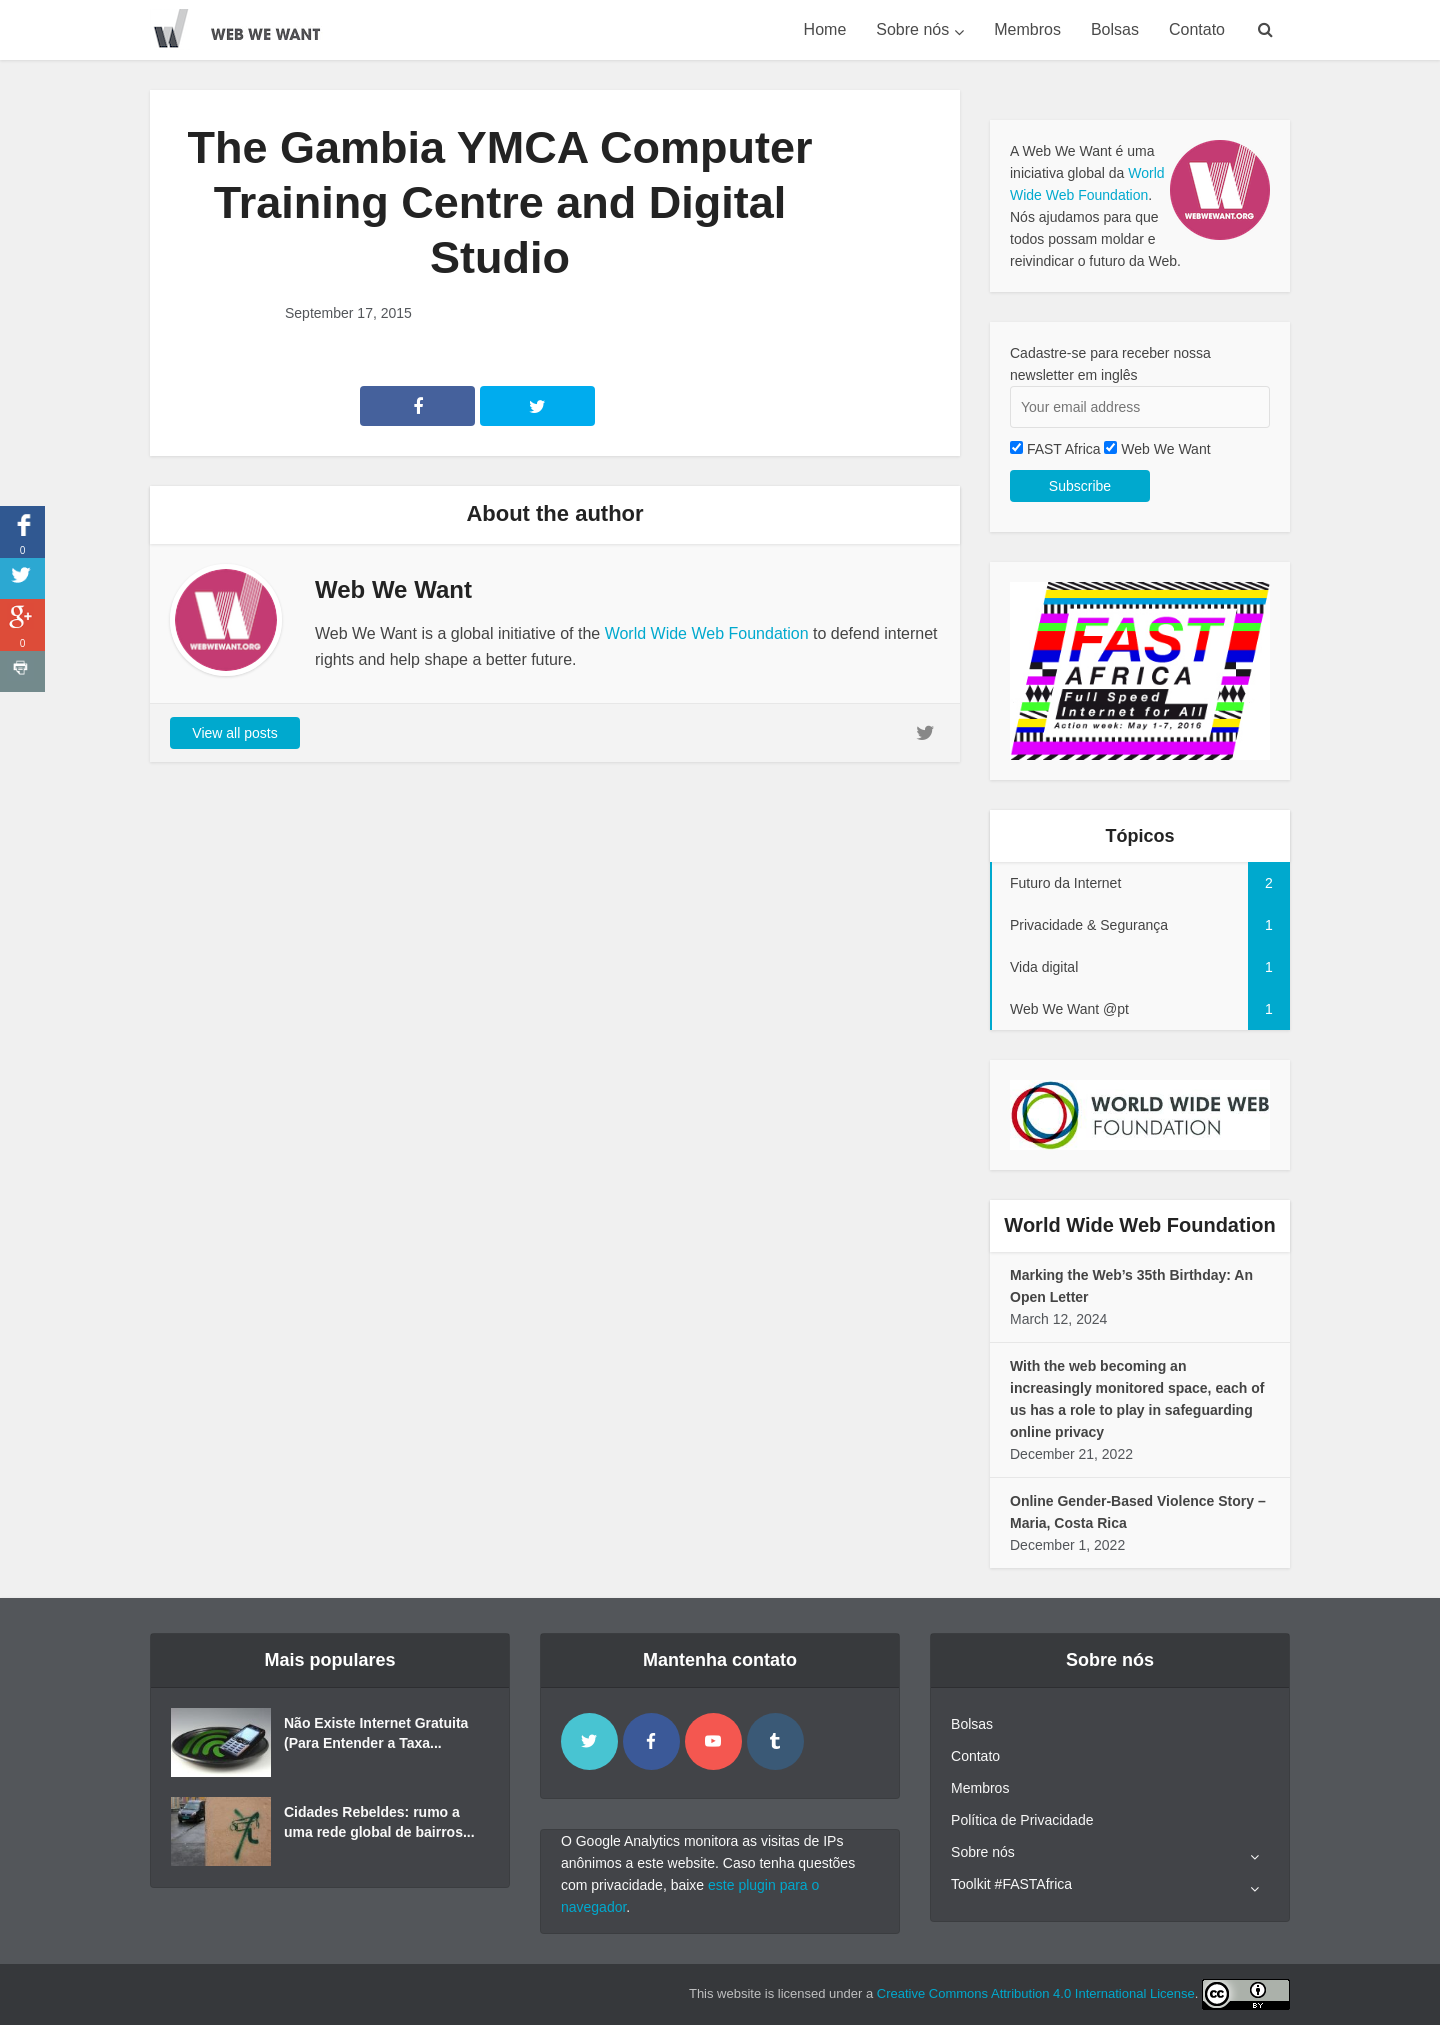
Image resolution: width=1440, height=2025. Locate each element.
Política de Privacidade (1022, 1820)
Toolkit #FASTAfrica (1011, 1884)
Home (825, 29)
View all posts (234, 733)
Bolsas (1115, 29)
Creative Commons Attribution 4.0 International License (1036, 1993)
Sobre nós (912, 29)
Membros (1027, 29)
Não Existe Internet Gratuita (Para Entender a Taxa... (376, 1733)
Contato (1197, 29)
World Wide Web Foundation (707, 633)
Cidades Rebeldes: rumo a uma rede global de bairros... (379, 1822)
